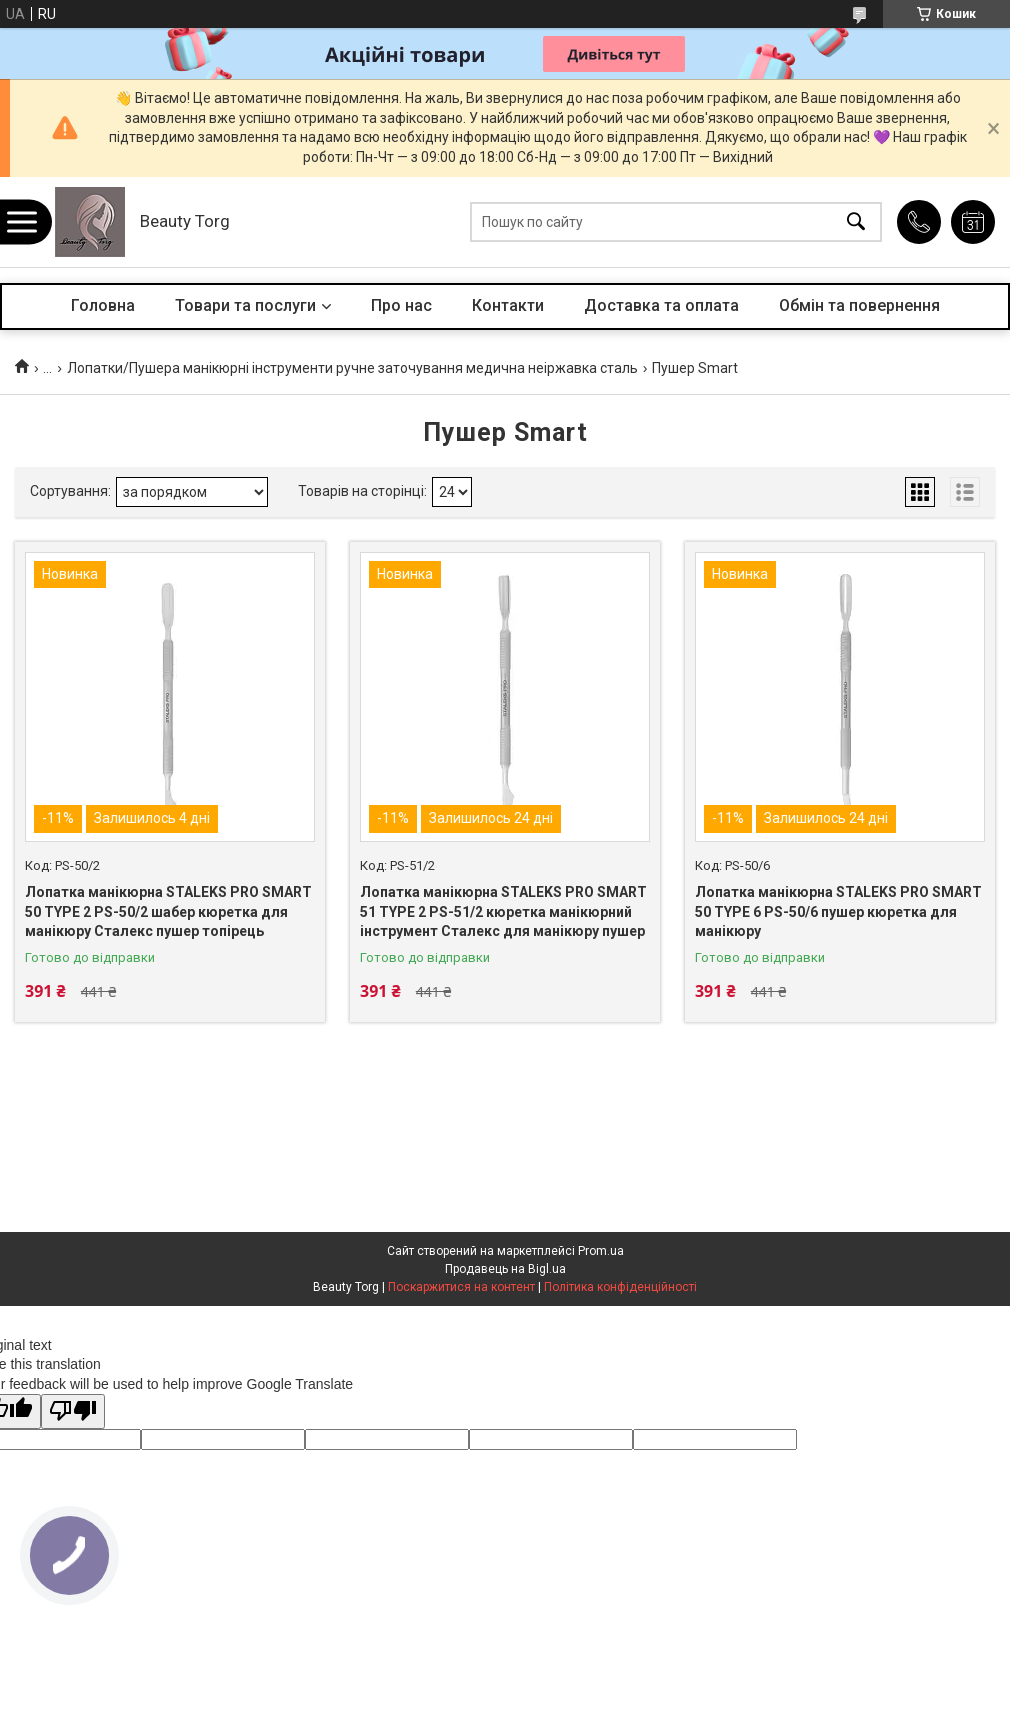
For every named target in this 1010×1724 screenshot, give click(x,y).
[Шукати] (856, 222)
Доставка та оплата (661, 305)
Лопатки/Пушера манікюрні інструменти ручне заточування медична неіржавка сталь (352, 368)
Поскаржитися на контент (461, 1287)
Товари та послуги (245, 305)
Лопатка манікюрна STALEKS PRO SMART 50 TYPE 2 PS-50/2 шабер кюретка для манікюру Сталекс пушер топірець (168, 911)
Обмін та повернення (859, 305)
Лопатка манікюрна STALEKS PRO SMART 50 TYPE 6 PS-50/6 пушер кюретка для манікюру (838, 911)
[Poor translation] (73, 1411)
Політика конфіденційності (620, 1287)
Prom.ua (601, 1251)
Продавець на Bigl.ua (505, 1269)
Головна (103, 305)
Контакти (508, 305)
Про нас (401, 305)
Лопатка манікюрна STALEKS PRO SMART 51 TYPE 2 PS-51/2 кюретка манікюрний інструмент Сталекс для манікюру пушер (503, 911)
